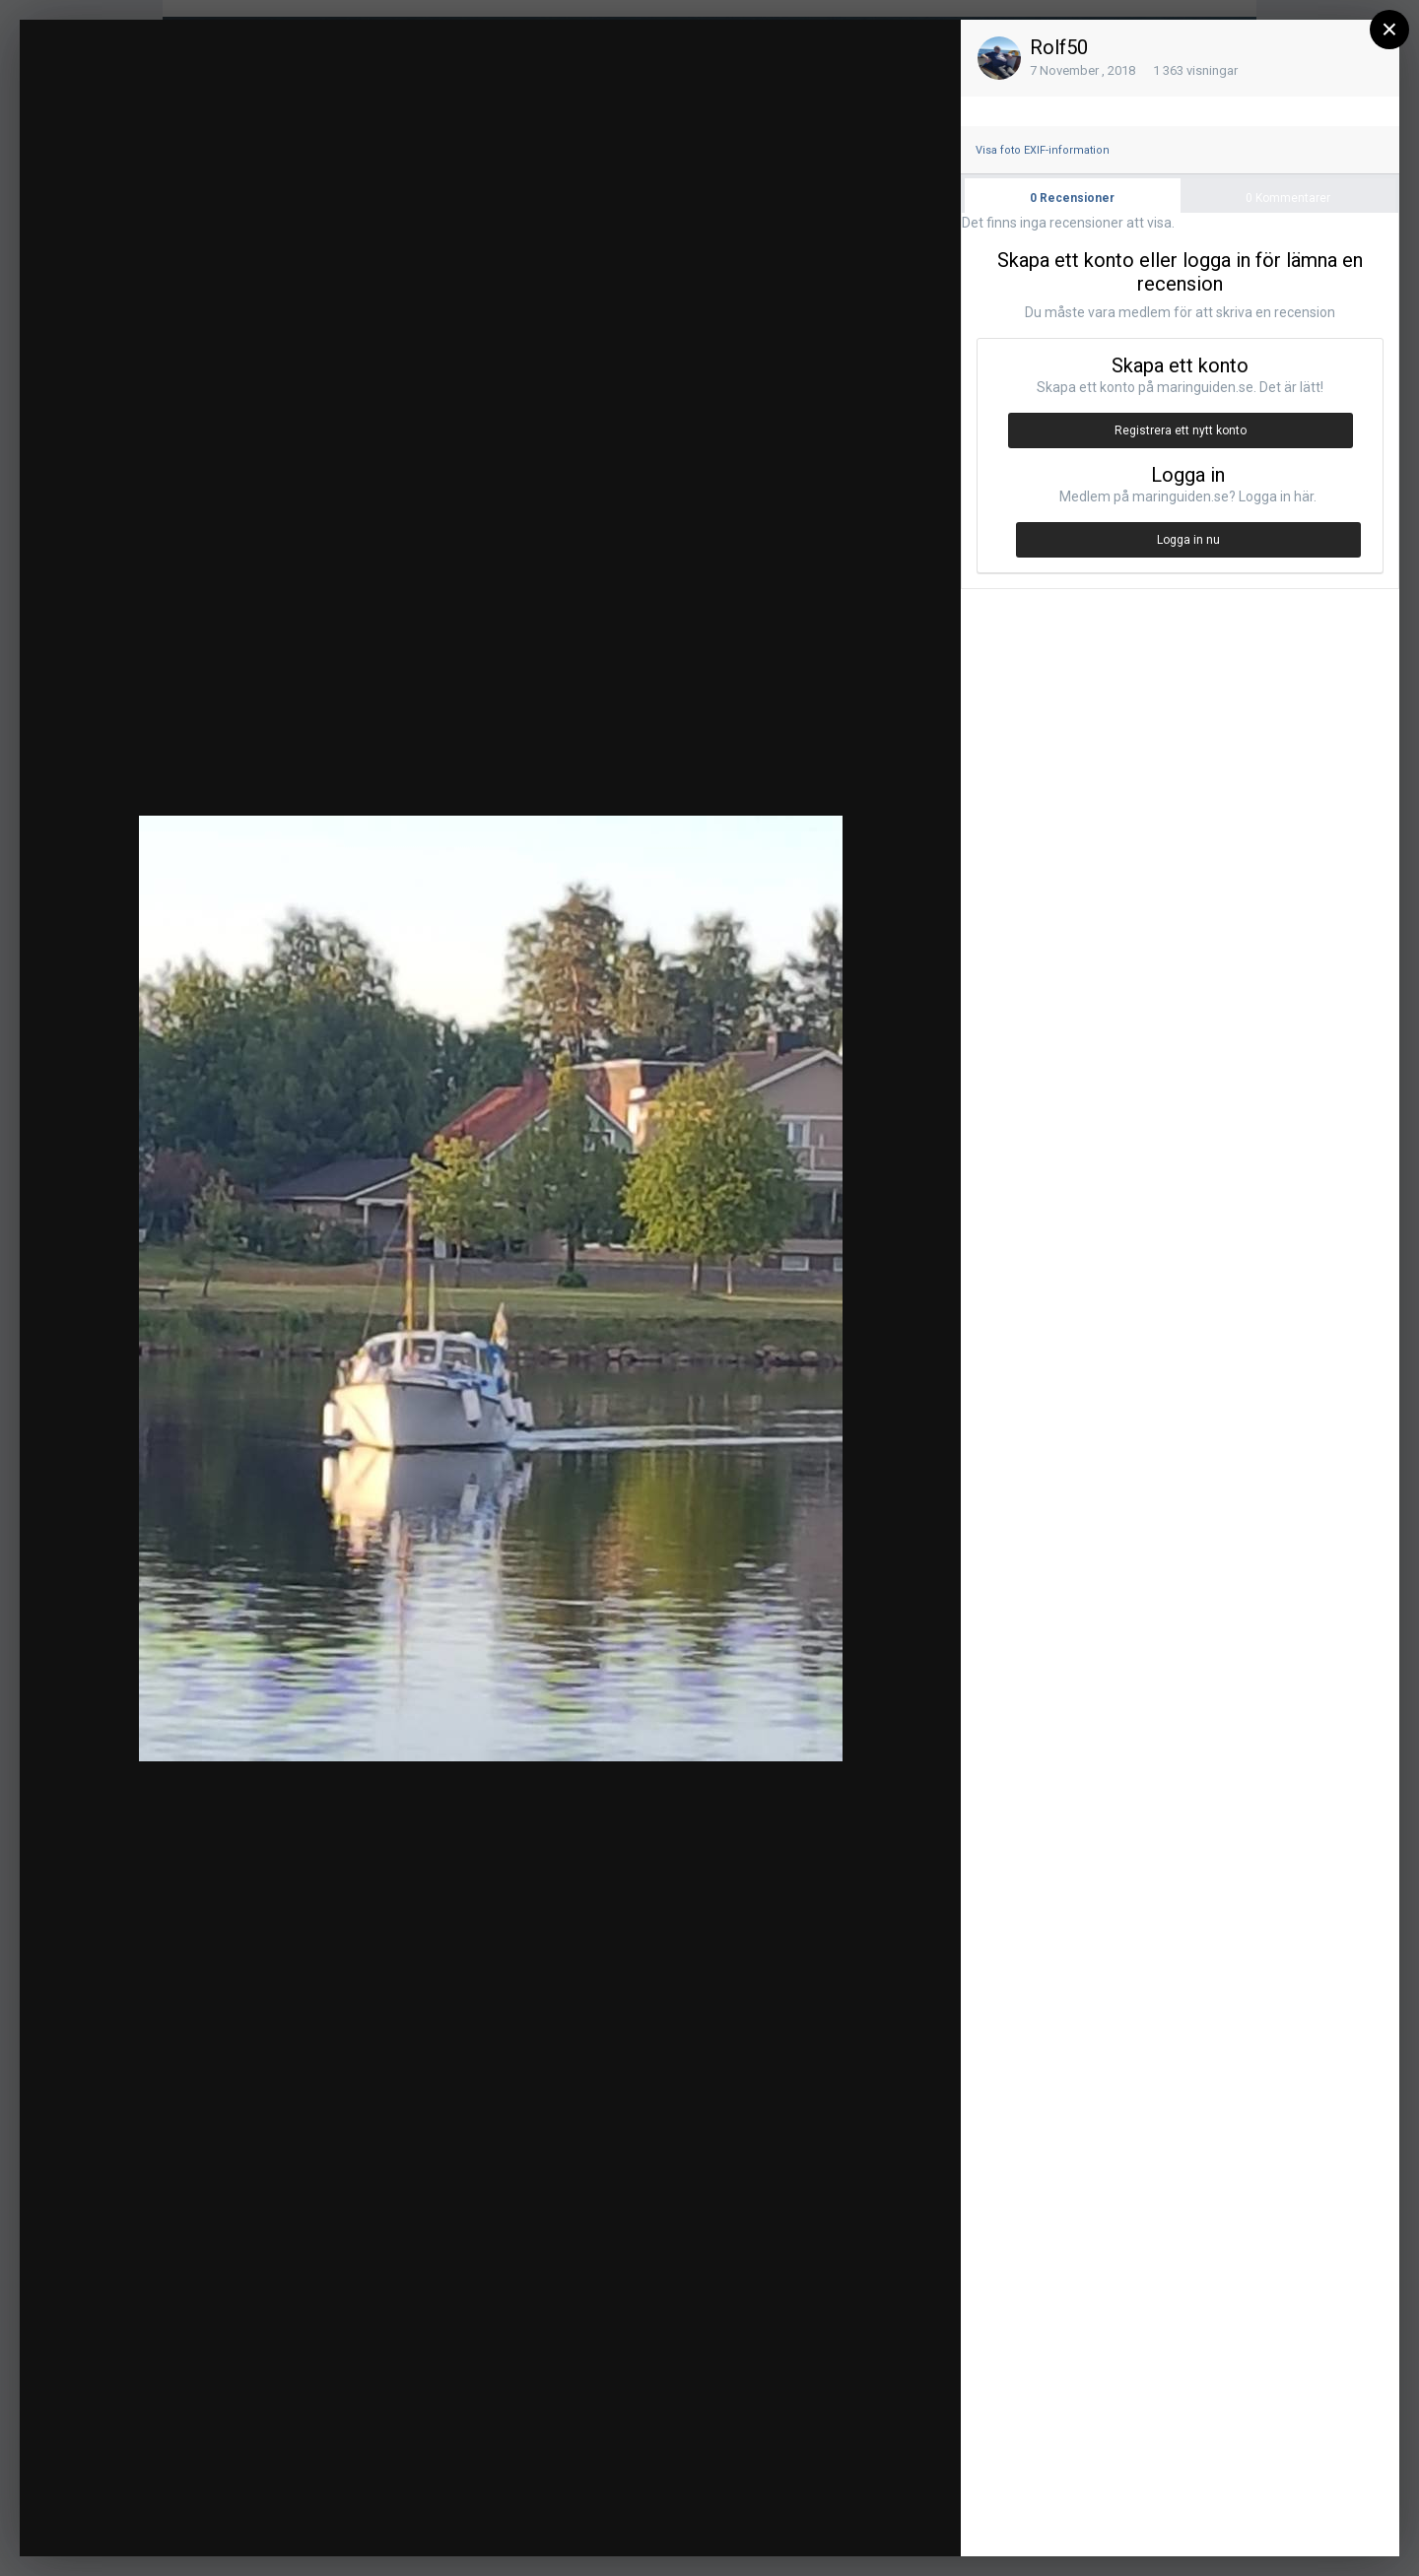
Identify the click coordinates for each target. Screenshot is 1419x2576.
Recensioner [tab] (1072, 198)
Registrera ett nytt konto (1181, 430)
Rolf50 (1059, 47)
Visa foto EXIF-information (1043, 150)
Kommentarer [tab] (1288, 198)
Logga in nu (1188, 540)
